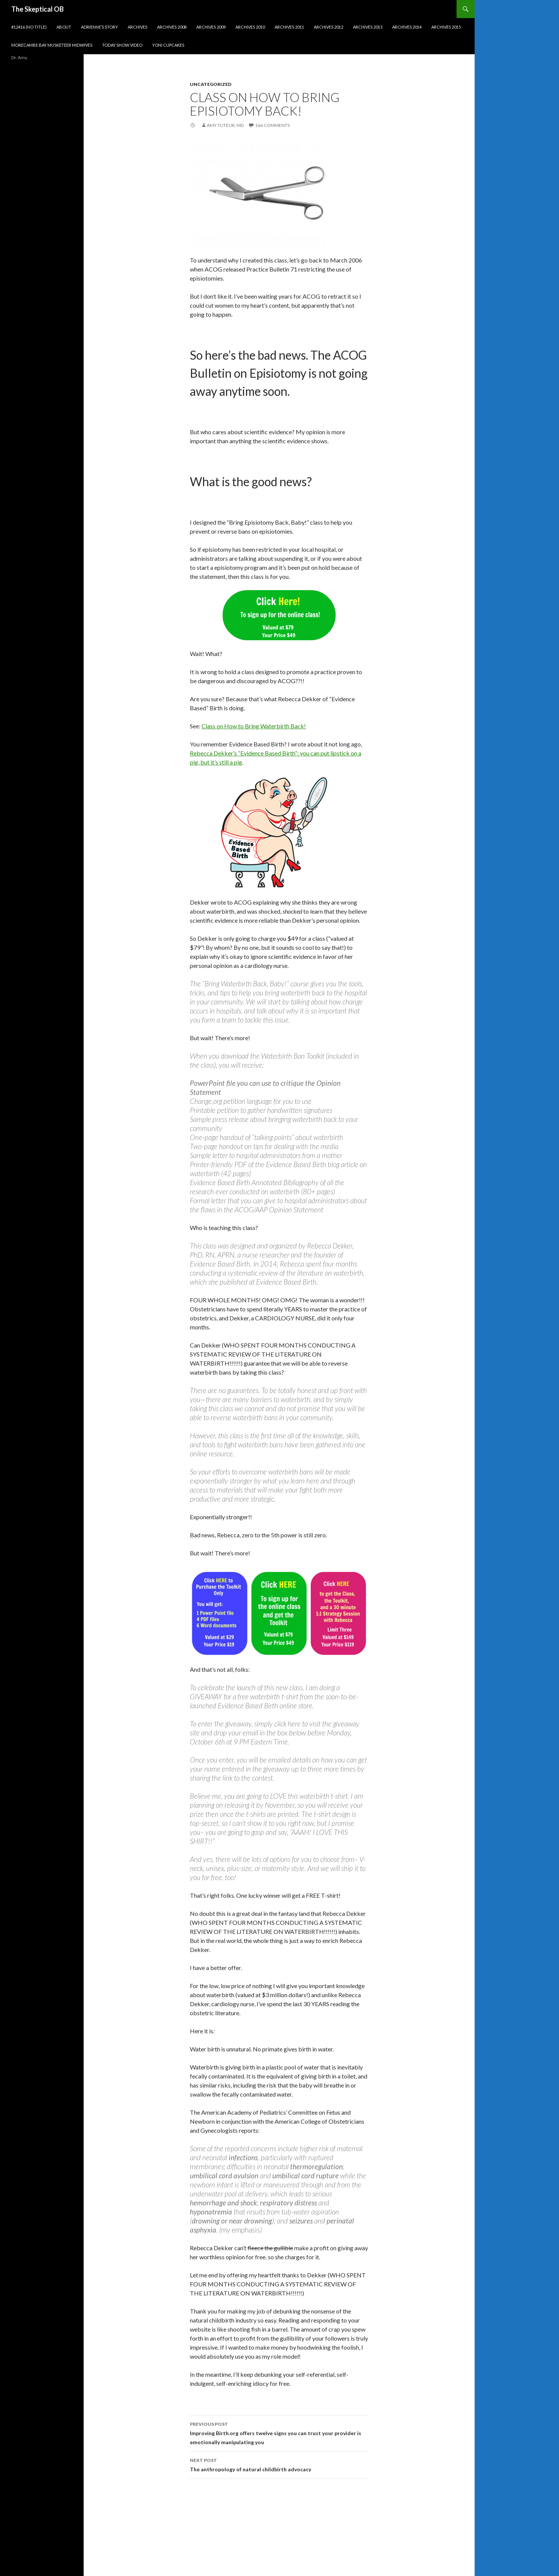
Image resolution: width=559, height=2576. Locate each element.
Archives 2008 (171, 26)
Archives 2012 (328, 26)
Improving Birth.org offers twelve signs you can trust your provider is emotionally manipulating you (279, 2432)
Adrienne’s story (99, 26)
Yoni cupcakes (168, 45)
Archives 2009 (211, 26)
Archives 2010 (250, 26)
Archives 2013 (367, 26)
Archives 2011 (289, 26)
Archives (137, 26)
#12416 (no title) (29, 26)
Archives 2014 (407, 26)
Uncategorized (210, 84)
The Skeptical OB (37, 9)
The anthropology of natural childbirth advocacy (279, 2464)
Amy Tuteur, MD (225, 125)
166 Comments (272, 125)
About (64, 26)
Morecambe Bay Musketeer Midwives (51, 45)
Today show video (122, 45)
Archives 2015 (446, 26)
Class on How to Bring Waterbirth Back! (254, 725)
